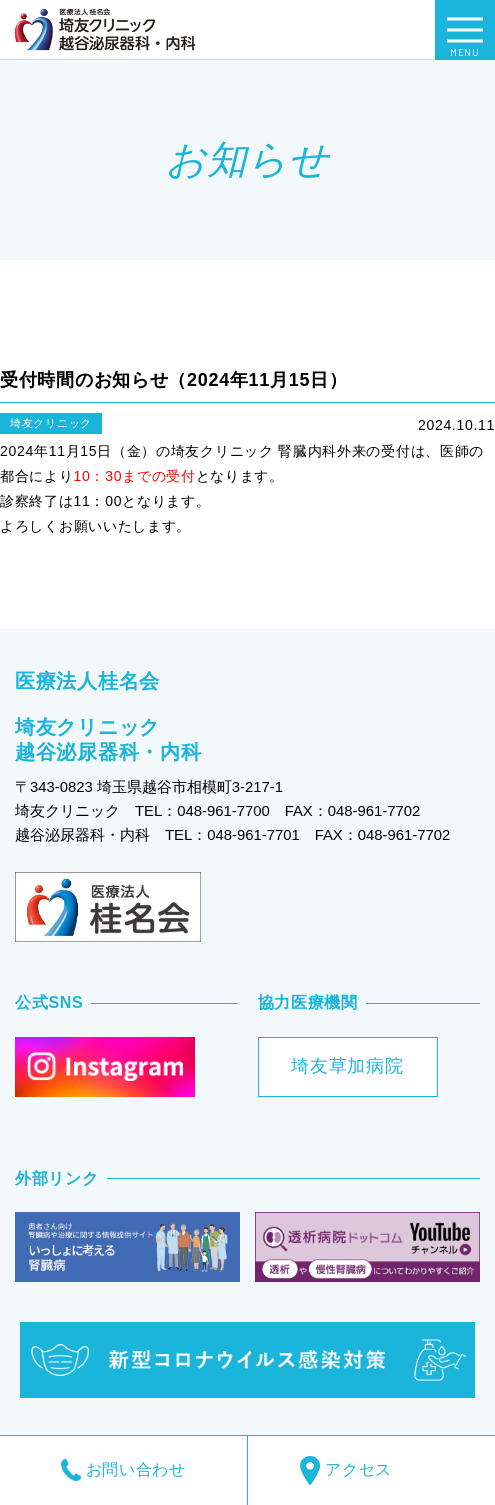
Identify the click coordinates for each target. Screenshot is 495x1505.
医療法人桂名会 (87, 681)
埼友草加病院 (347, 1066)
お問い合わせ (123, 1470)
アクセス (371, 1470)
